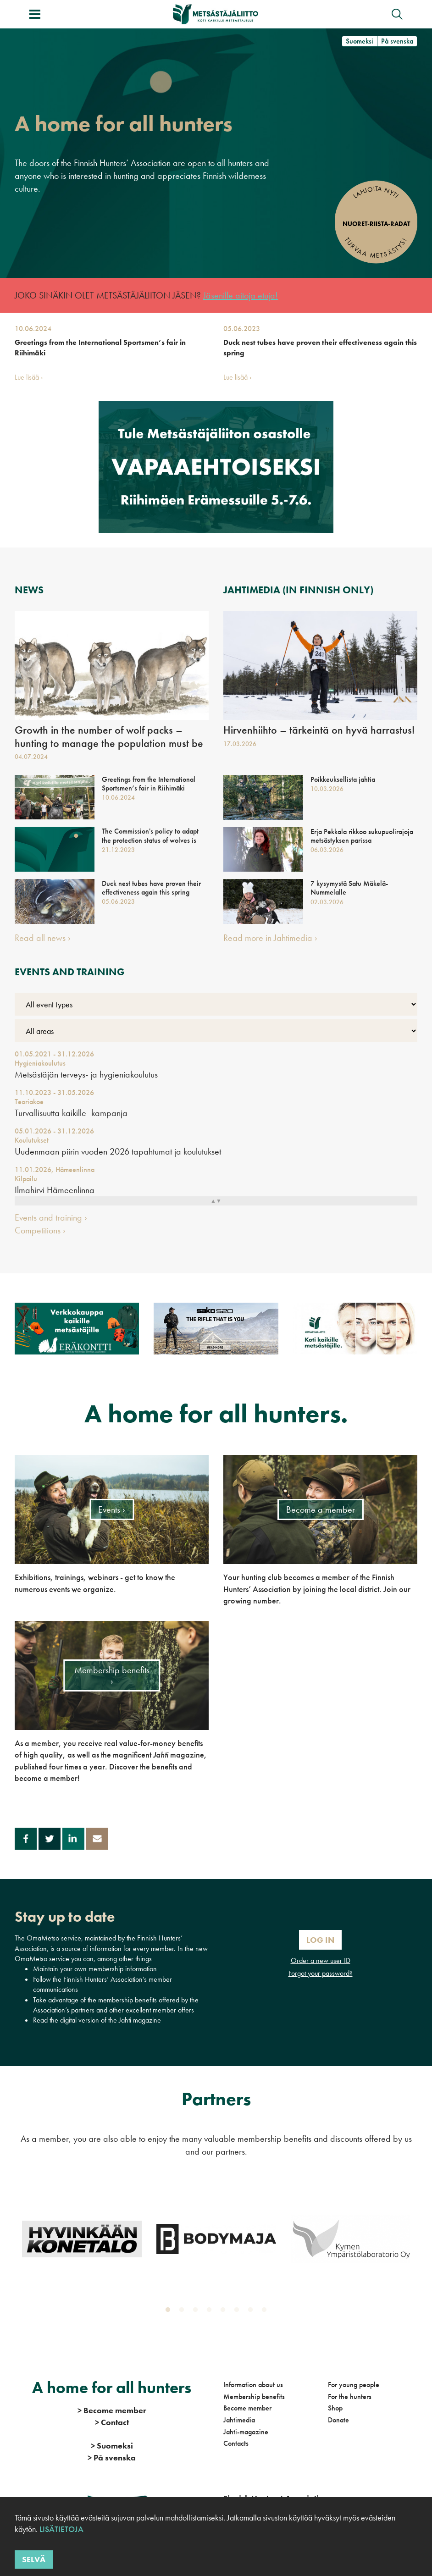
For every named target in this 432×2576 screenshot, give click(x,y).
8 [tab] (266, 2311)
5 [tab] (224, 2311)
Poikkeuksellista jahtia (342, 779)
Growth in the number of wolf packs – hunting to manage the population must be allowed (109, 743)
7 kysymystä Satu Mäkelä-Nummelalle (349, 887)
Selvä (33, 2559)
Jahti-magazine (245, 2432)
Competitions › (40, 1230)
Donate (338, 2420)
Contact (112, 2422)
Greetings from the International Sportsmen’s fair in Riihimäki (100, 347)
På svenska (397, 41)
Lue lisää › (29, 377)
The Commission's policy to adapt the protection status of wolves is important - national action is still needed (150, 844)
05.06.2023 (241, 328)
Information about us (253, 2384)
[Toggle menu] (34, 14)
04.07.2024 (31, 756)
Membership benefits (254, 2396)
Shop (335, 2408)
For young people (353, 2384)
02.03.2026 (326, 902)
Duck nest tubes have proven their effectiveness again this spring (320, 347)
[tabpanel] (82, 2239)
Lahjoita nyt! (375, 192)
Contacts (236, 2443)
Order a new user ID (320, 1960)
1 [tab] (169, 2311)
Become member (247, 2408)
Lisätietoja (60, 2529)
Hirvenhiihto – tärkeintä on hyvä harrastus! (319, 730)
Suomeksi (359, 41)
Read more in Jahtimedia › (270, 938)
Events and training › (51, 1217)
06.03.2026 (326, 849)
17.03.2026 (239, 744)
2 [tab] (183, 2311)
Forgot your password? (320, 1973)
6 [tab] (238, 2311)
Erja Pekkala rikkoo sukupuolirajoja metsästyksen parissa (361, 836)
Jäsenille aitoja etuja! (240, 295)
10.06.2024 (33, 328)
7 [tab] (252, 2311)
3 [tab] (197, 2311)
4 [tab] (211, 2311)
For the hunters (349, 2396)
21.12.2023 (118, 849)
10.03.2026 (326, 788)
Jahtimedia (239, 2420)
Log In (320, 1940)
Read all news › (43, 938)
